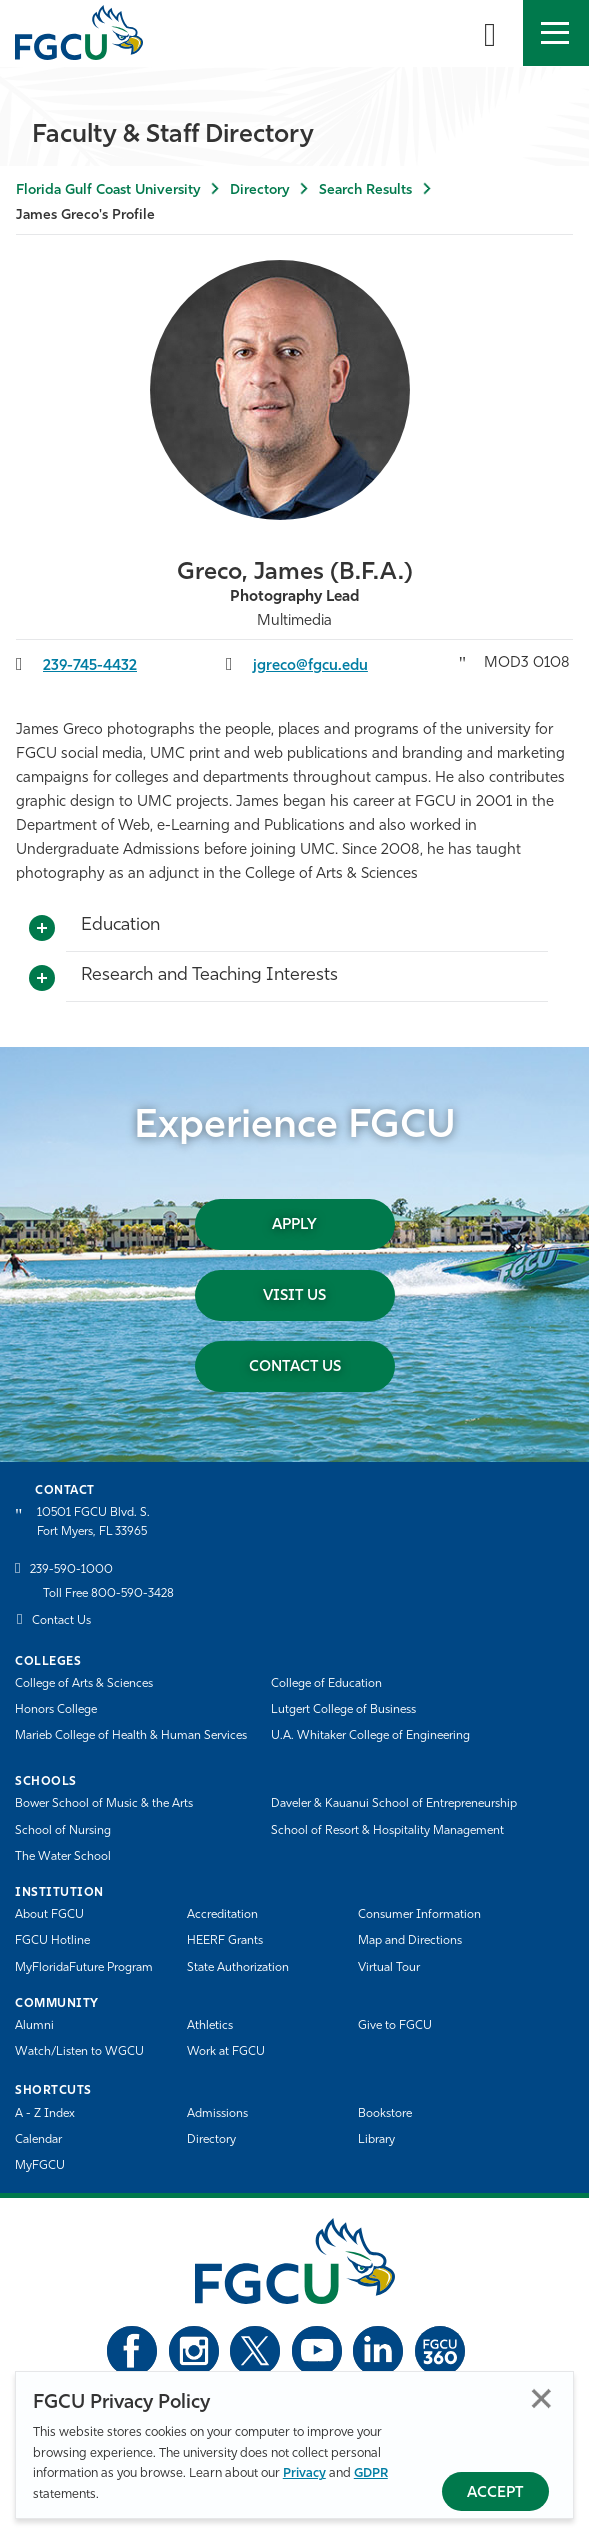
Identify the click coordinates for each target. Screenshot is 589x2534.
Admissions (217, 2114)
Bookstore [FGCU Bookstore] (385, 2114)
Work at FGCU (226, 2052)
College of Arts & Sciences (84, 1684)
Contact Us (295, 1367)
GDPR (371, 2473)
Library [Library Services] (376, 2140)
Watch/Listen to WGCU (79, 2052)
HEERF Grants (225, 1941)
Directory (259, 190)
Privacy (304, 2473)
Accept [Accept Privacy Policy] (495, 2493)
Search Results (365, 190)
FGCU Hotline (52, 1941)
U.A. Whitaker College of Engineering (370, 1736)
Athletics (210, 2026)
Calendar (38, 2140)
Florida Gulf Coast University (108, 190)
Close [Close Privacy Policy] (541, 2398)
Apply (294, 1225)
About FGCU (49, 1915)
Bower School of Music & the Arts (104, 1804)
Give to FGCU (395, 2026)
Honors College (56, 1710)
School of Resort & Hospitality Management (387, 1831)
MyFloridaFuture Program (84, 1968)
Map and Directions (410, 1941)
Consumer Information (419, 1915)
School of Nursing (63, 1831)
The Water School (63, 1857)
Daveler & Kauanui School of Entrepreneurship (394, 1804)
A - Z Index (45, 2114)
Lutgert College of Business (343, 1710)
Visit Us (294, 1296)
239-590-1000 (71, 1570)
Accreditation (222, 1915)
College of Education (326, 1684)
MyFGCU (40, 2166)
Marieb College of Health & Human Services (131, 1736)
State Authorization (238, 1968)
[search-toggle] (490, 33)
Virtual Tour (389, 1968)
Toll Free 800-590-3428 (108, 1594)
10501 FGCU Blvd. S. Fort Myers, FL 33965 (93, 1522)
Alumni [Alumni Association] (34, 2026)
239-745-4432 (90, 666)
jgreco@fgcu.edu (310, 666)
